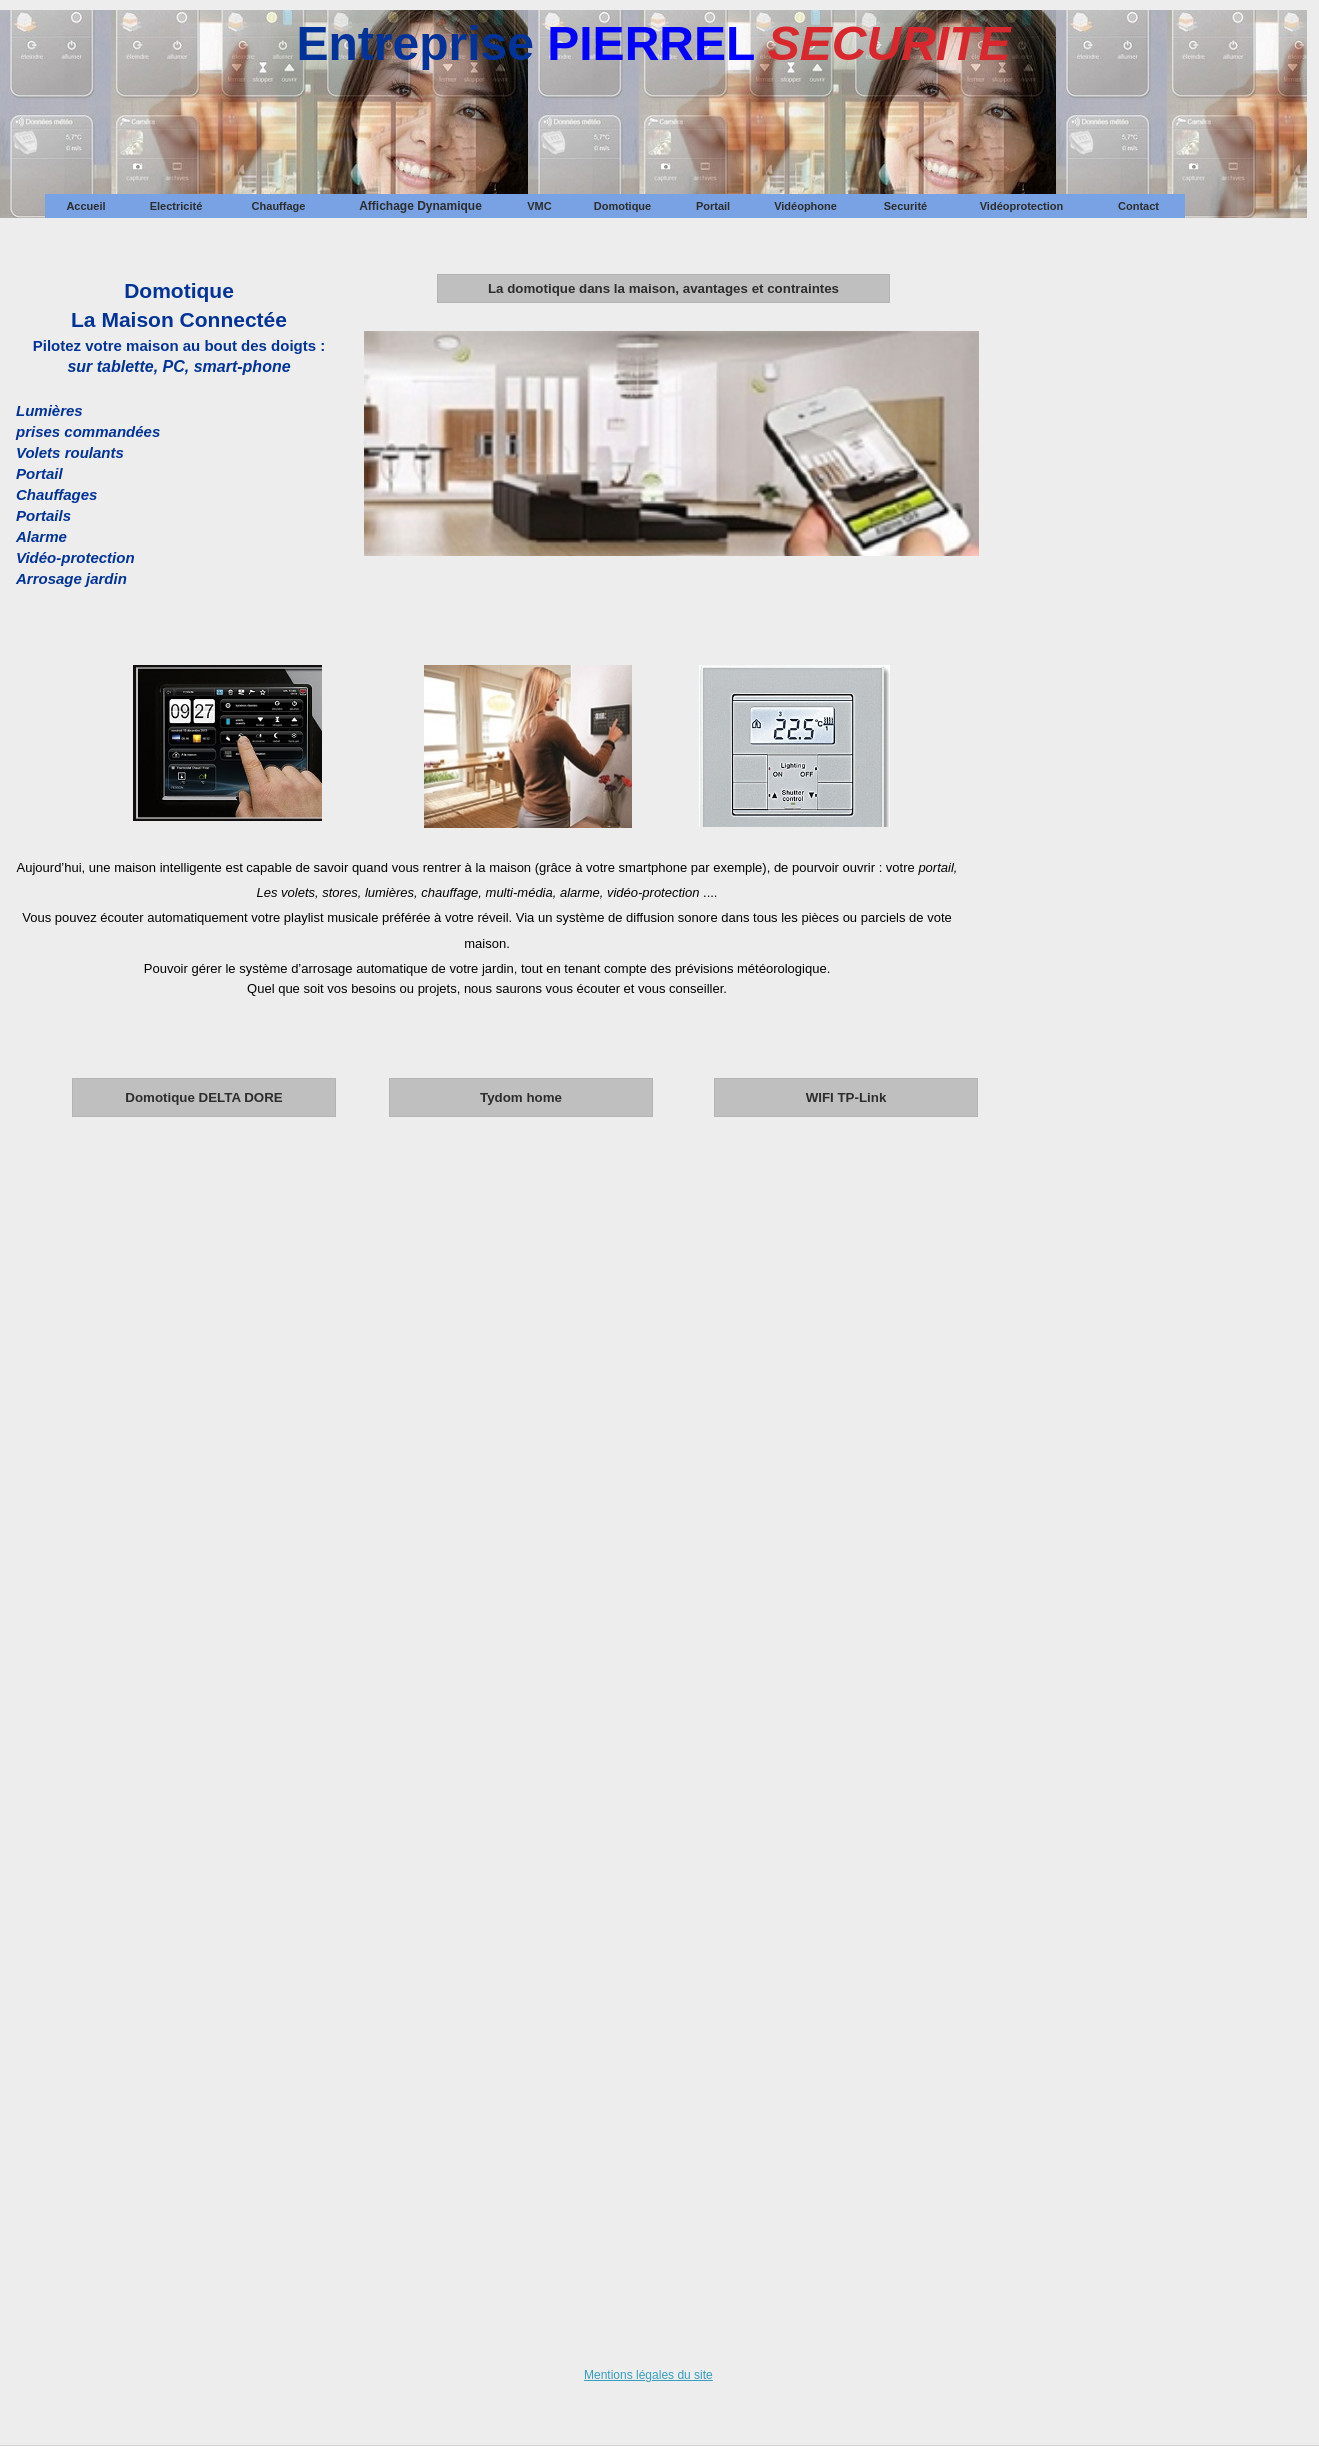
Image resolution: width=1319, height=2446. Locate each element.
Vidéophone (805, 206)
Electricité (176, 206)
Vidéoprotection (1022, 206)
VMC (539, 206)
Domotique (622, 206)
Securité (905, 206)
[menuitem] (86, 206)
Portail (713, 206)
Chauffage (279, 206)
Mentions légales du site (648, 2375)
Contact (1138, 206)
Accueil (85, 206)
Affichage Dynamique (420, 206)
